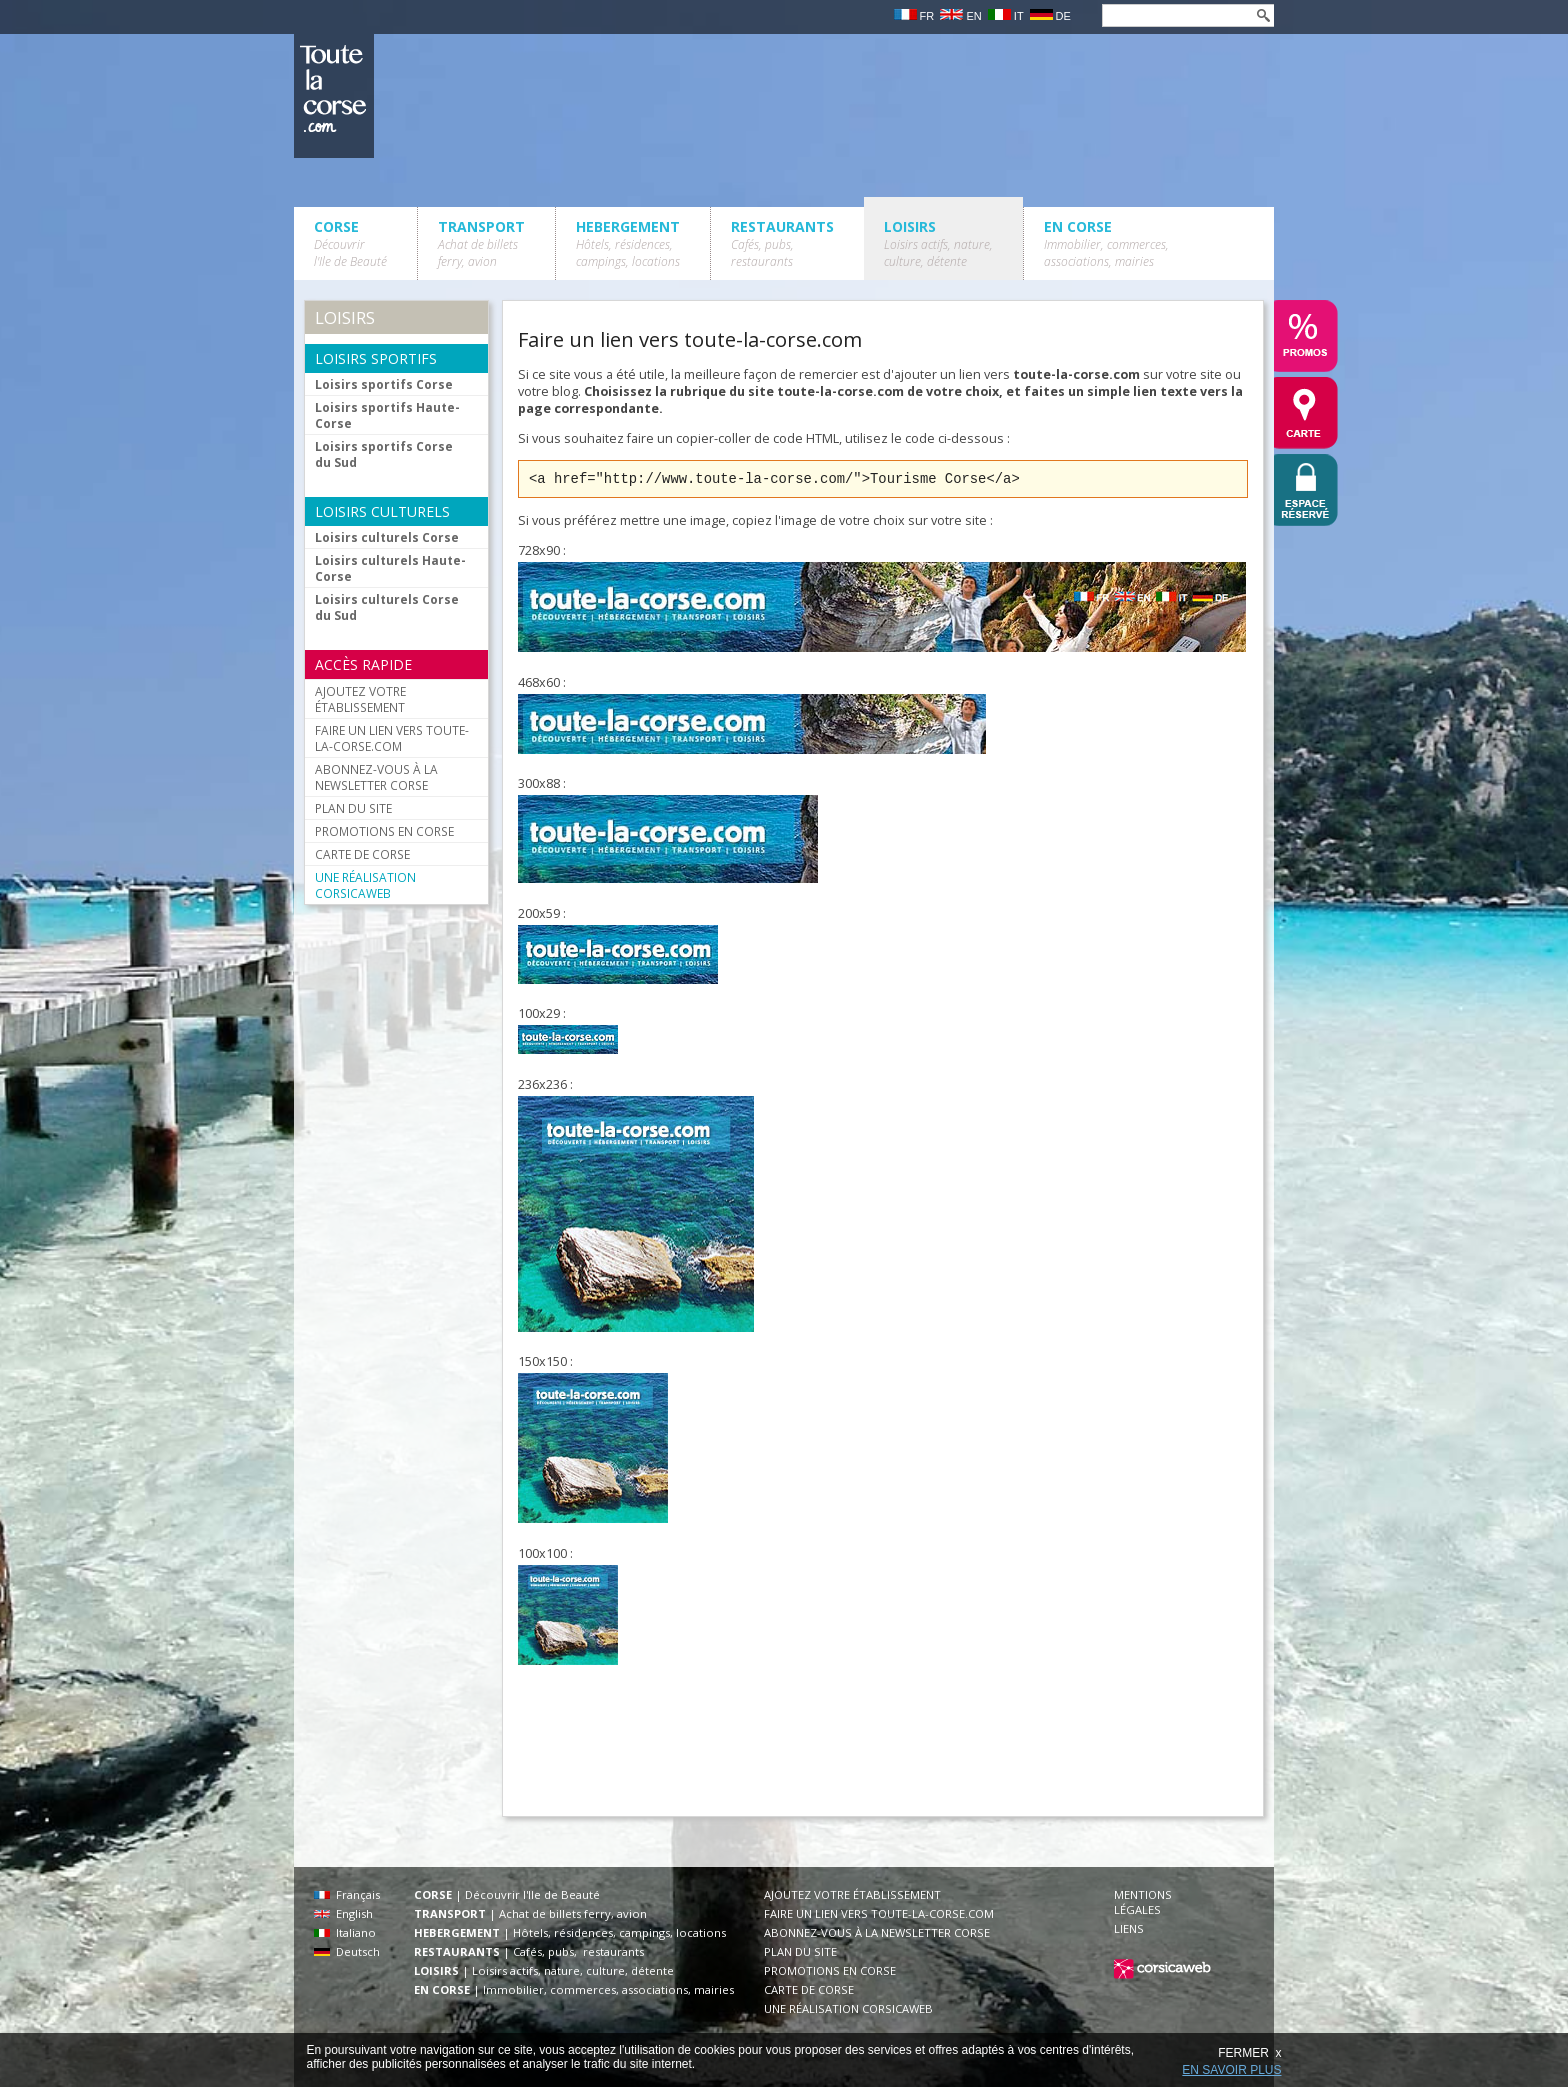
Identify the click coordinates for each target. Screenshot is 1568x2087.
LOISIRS (938, 243)
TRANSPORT (481, 243)
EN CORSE (1106, 243)
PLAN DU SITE (353, 808)
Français (347, 1894)
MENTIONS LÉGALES (1143, 1902)
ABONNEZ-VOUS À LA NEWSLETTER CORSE (376, 777)
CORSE (350, 243)
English (343, 1913)
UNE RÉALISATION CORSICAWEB (365, 885)
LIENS (1129, 1928)
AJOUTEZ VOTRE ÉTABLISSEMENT (360, 699)
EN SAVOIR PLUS (1231, 2070)
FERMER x (1249, 2053)
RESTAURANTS (782, 243)
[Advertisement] (882, 1749)
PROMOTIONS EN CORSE (384, 831)
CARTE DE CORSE (362, 854)
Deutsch (347, 1951)
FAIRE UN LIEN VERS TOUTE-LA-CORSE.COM (392, 738)
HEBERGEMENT (628, 243)
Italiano (345, 1932)
